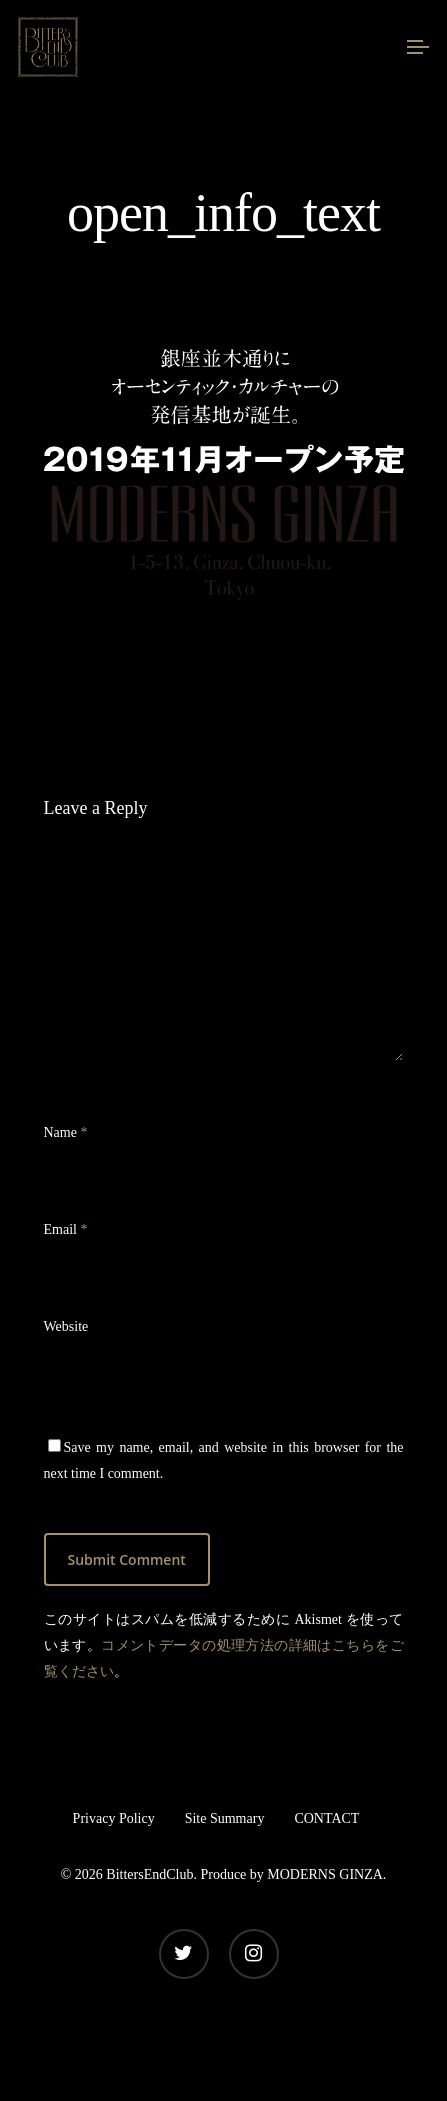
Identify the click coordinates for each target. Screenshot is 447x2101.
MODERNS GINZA (325, 1874)
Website (66, 1326)
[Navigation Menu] (418, 47)
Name (66, 1132)
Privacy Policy (114, 1818)
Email (66, 1229)
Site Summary (225, 1818)
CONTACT (326, 1818)
